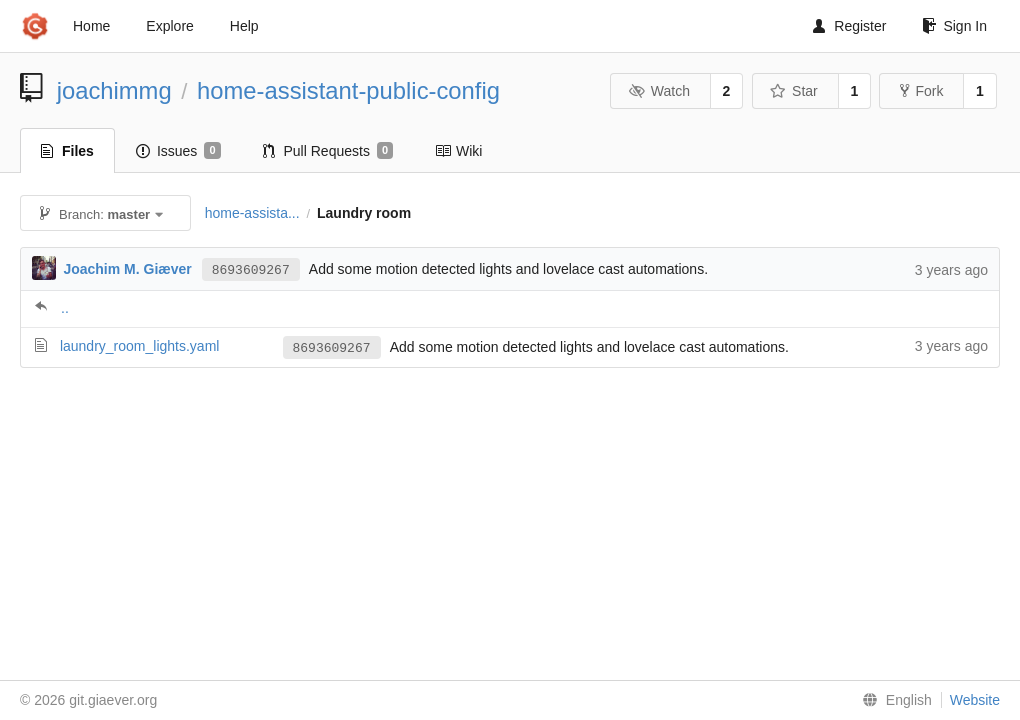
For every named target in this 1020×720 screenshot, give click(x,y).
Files (67, 151)
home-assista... (252, 213)
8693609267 (251, 270)
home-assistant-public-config (348, 90)
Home (91, 26)
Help (244, 26)
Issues (178, 151)
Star (794, 91)
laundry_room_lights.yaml (140, 346)
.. (65, 308)
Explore (169, 26)
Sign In (954, 26)
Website (975, 700)
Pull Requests (328, 151)
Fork (921, 91)
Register (849, 26)
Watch (659, 91)
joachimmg (114, 90)
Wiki (458, 151)
